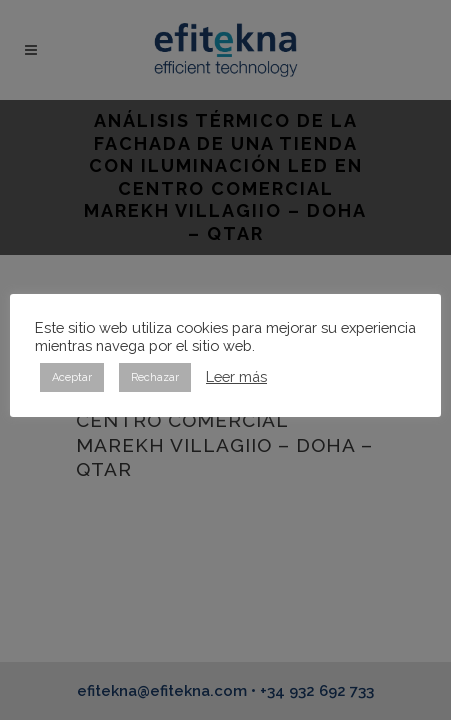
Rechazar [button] (155, 377)
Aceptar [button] (72, 377)
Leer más (236, 376)
